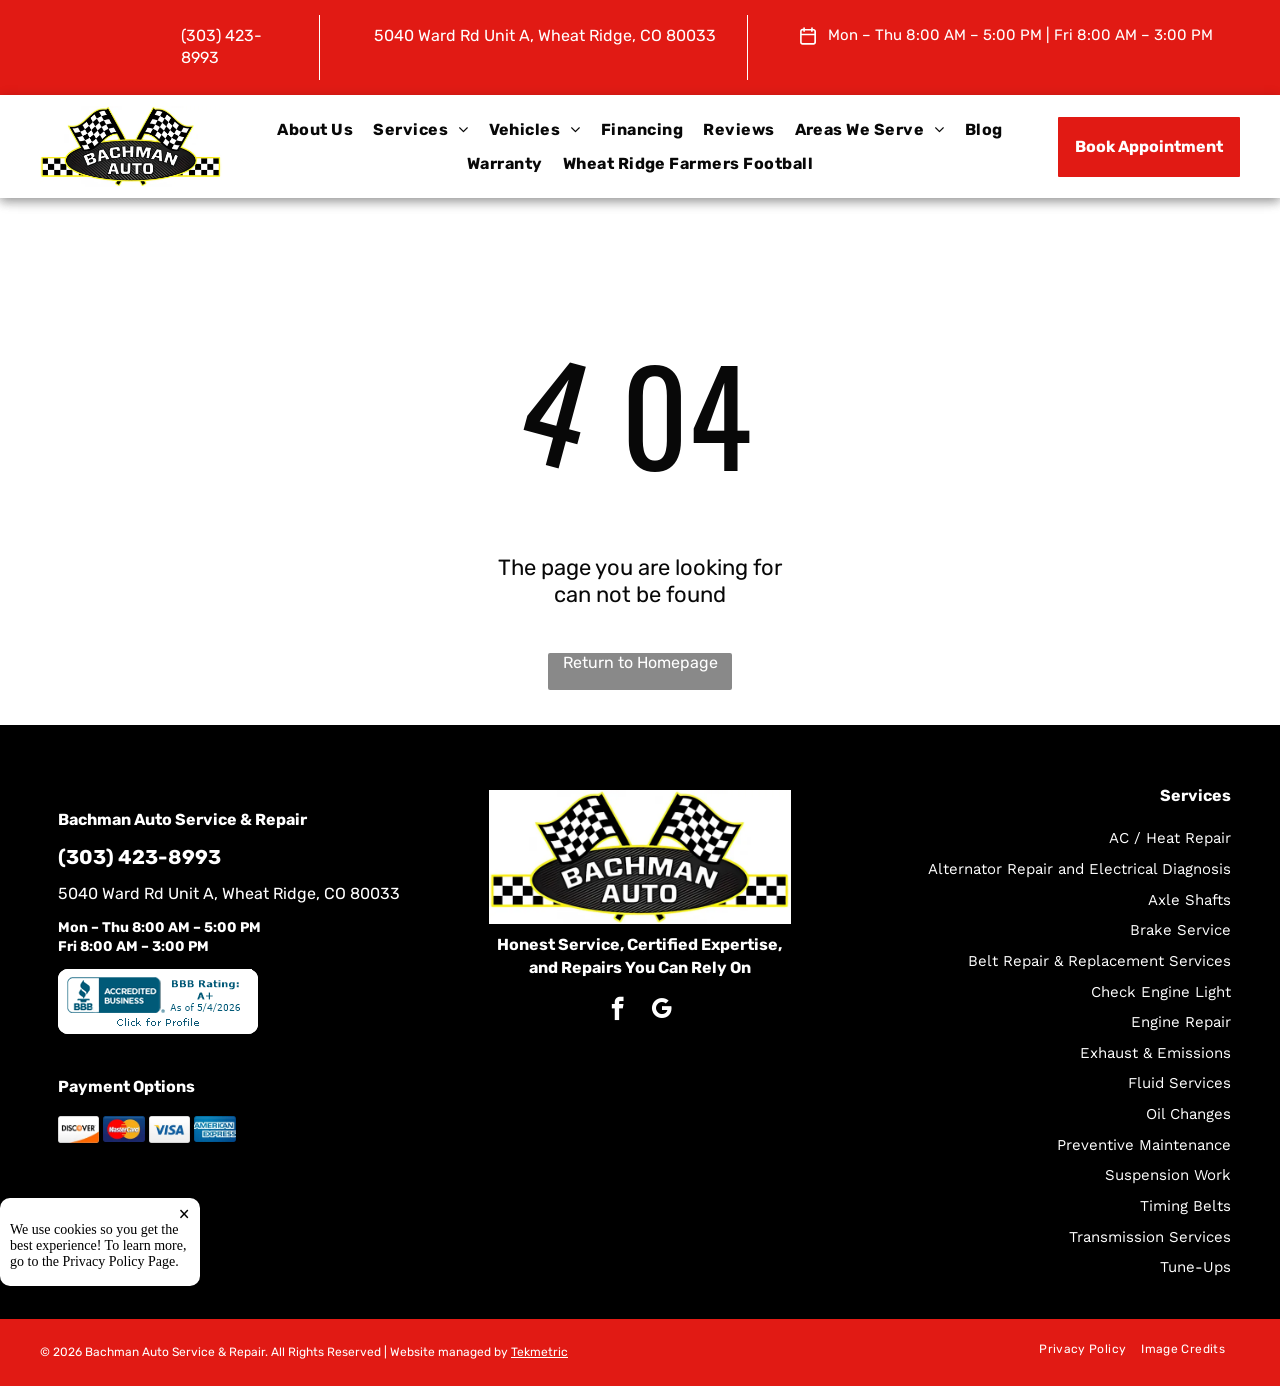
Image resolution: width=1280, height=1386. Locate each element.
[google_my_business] (661, 1011)
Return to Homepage (640, 662)
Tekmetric (539, 1352)
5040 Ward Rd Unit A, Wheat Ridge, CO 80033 (545, 35)
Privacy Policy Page (119, 1261)
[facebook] (617, 1011)
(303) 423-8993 (139, 857)
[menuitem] (315, 130)
